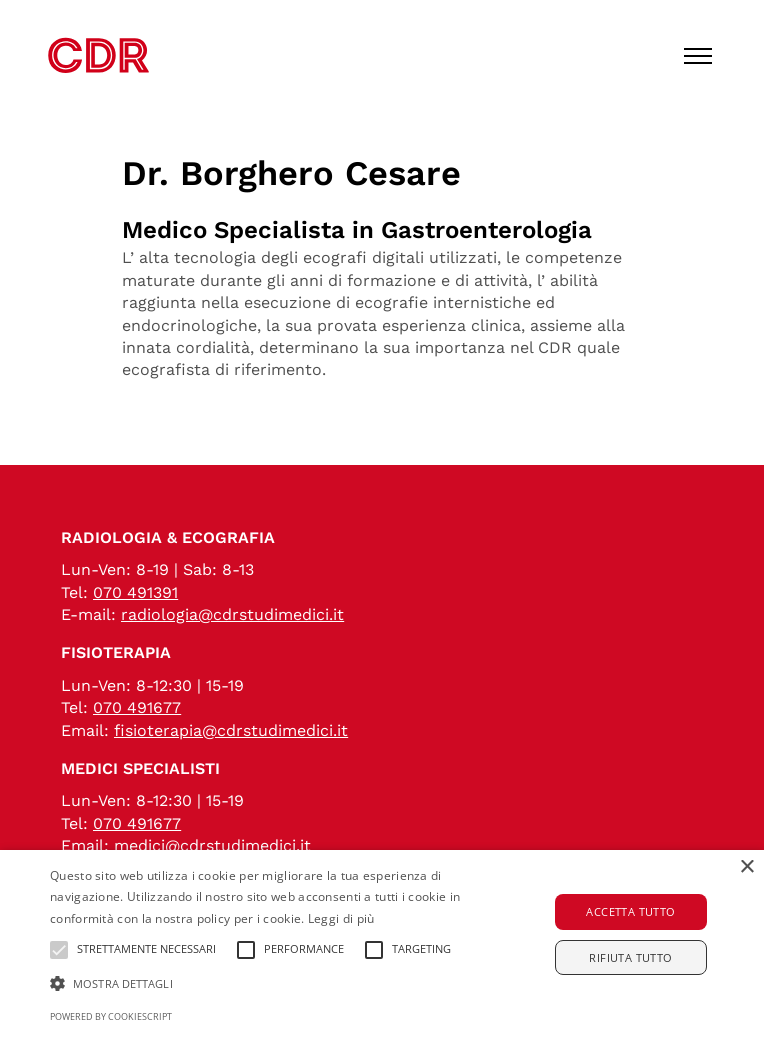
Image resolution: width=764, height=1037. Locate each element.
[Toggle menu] (698, 56)
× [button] (746, 867)
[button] (266, 983)
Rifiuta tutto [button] (630, 957)
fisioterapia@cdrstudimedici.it (231, 730)
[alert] (382, 943)
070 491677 (137, 707)
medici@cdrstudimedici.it (212, 845)
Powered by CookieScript (111, 1016)
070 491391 (135, 592)
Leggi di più (341, 918)
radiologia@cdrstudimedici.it (232, 614)
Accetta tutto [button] (630, 911)
